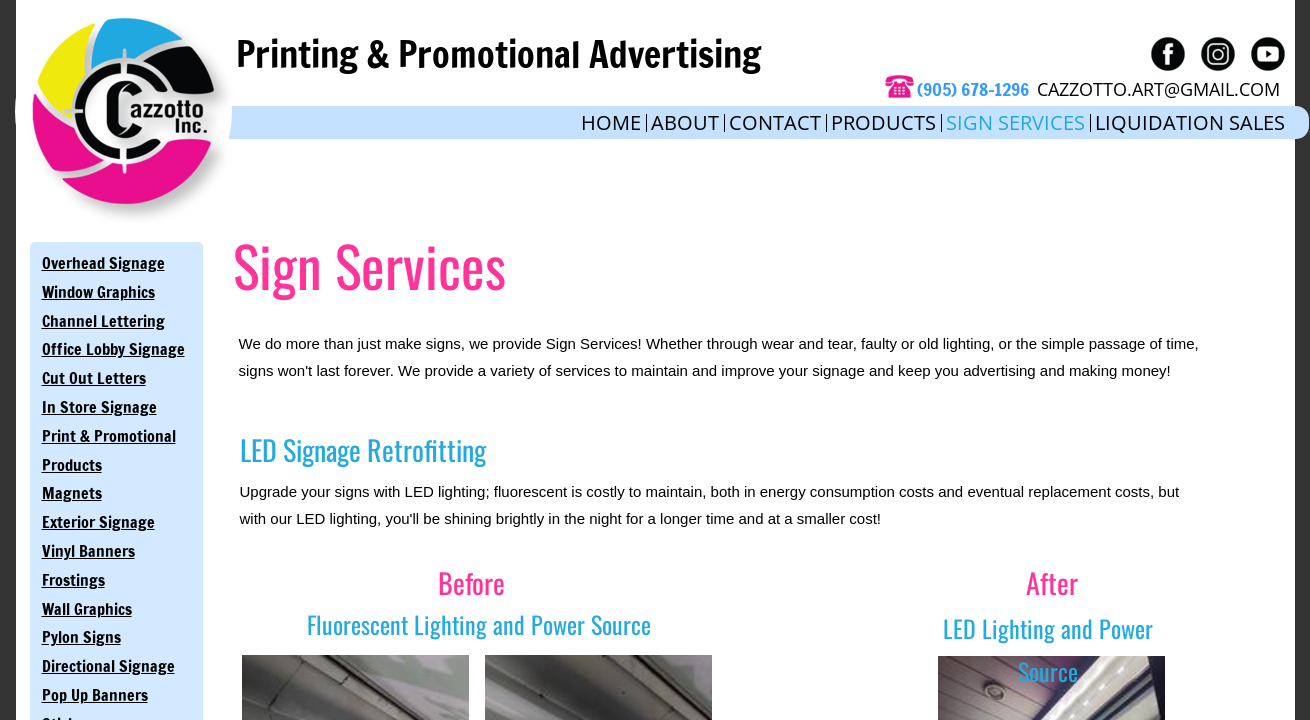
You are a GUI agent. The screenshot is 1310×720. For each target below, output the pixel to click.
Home (611, 122)
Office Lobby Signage (113, 349)
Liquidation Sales (1190, 122)
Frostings (73, 580)
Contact (775, 122)
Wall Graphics (87, 609)
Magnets (72, 493)
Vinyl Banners (88, 551)
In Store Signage (99, 407)
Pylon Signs (81, 637)
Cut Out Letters (94, 378)
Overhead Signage (103, 263)
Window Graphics (98, 292)
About (685, 122)
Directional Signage (108, 666)
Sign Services (1015, 122)
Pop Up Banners (95, 695)
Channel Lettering (103, 321)
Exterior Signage (98, 522)
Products (883, 122)
